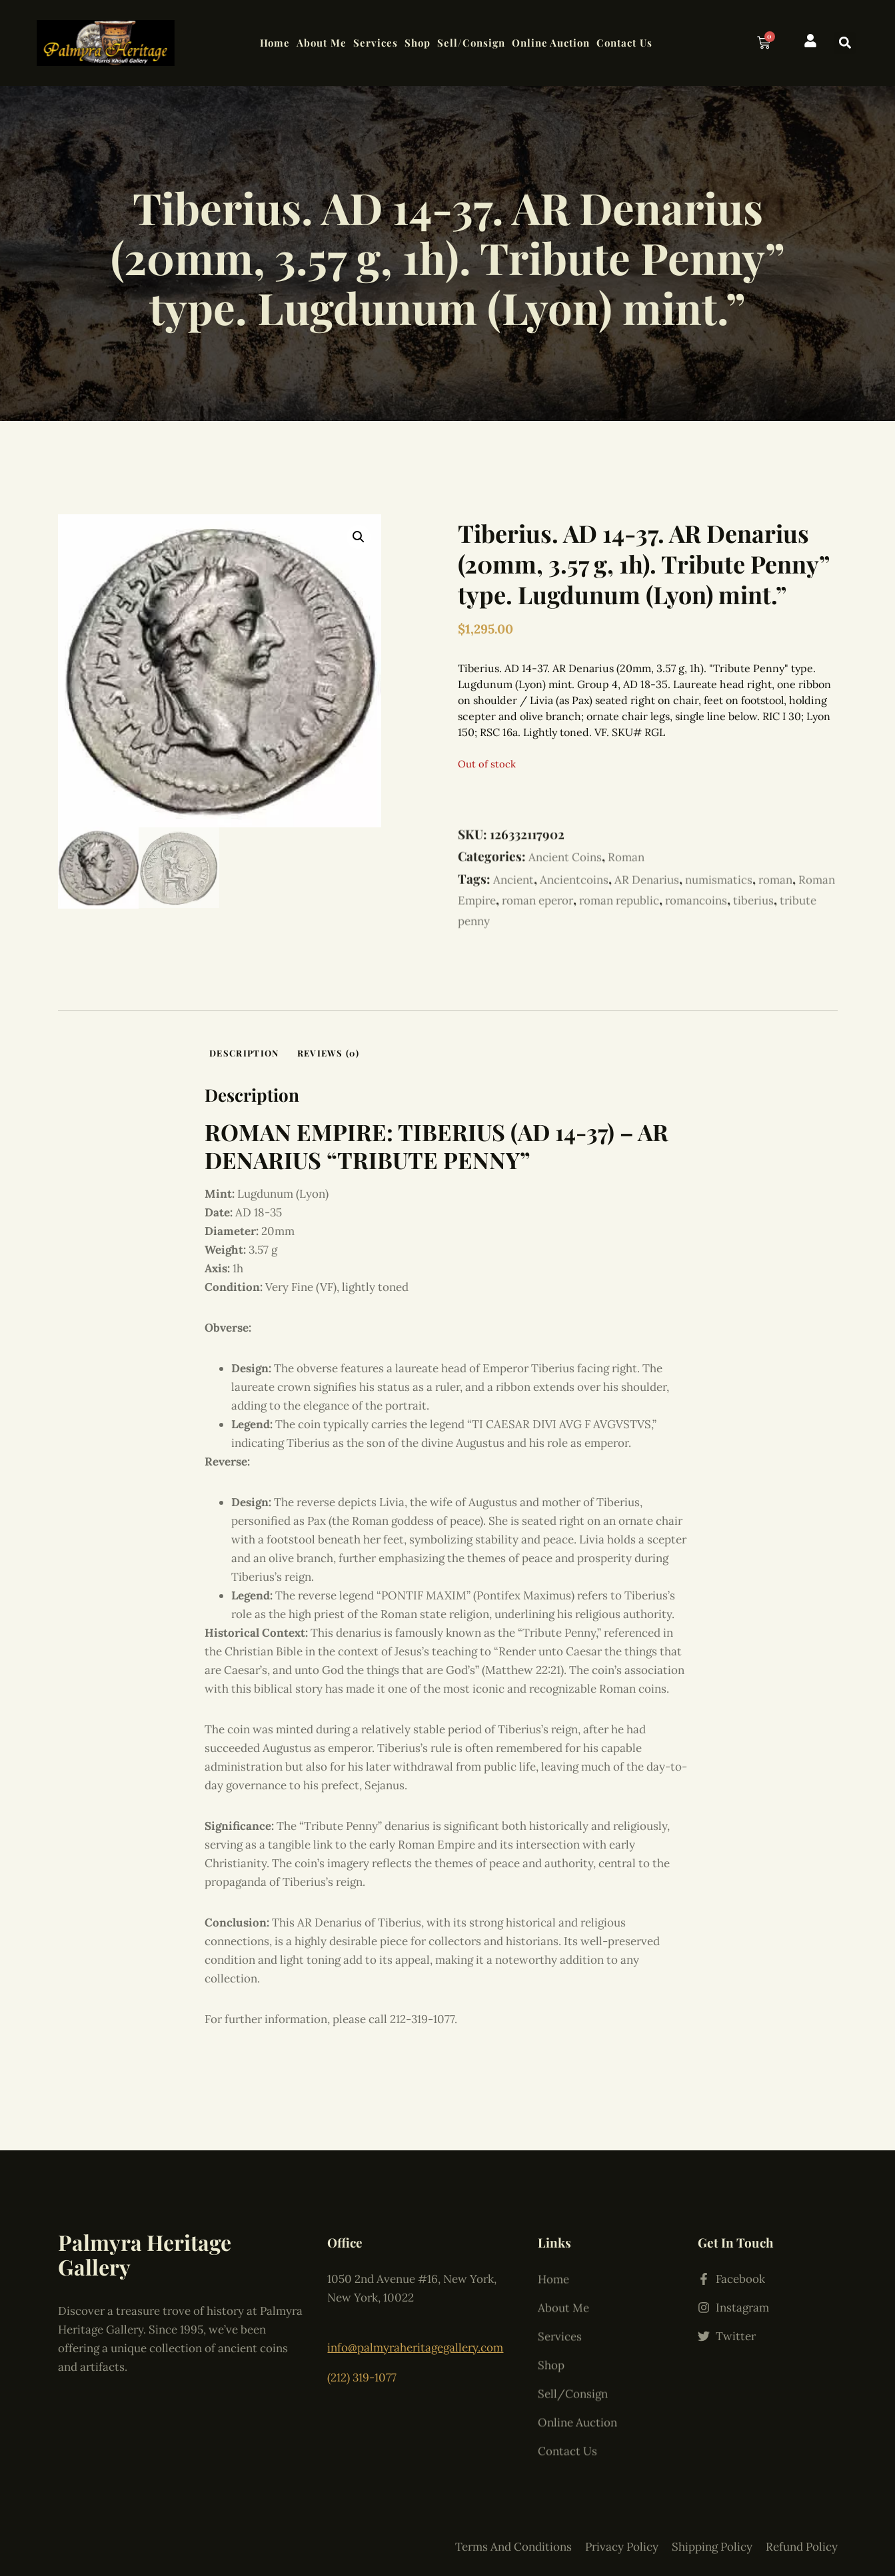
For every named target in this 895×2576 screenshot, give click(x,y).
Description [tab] (244, 1053)
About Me (322, 42)
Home (275, 42)
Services (375, 42)
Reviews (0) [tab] (328, 1053)
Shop (418, 42)
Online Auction (551, 42)
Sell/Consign (471, 42)
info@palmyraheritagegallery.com (415, 2325)
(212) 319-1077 (362, 2348)
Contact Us (624, 42)
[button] (845, 43)
